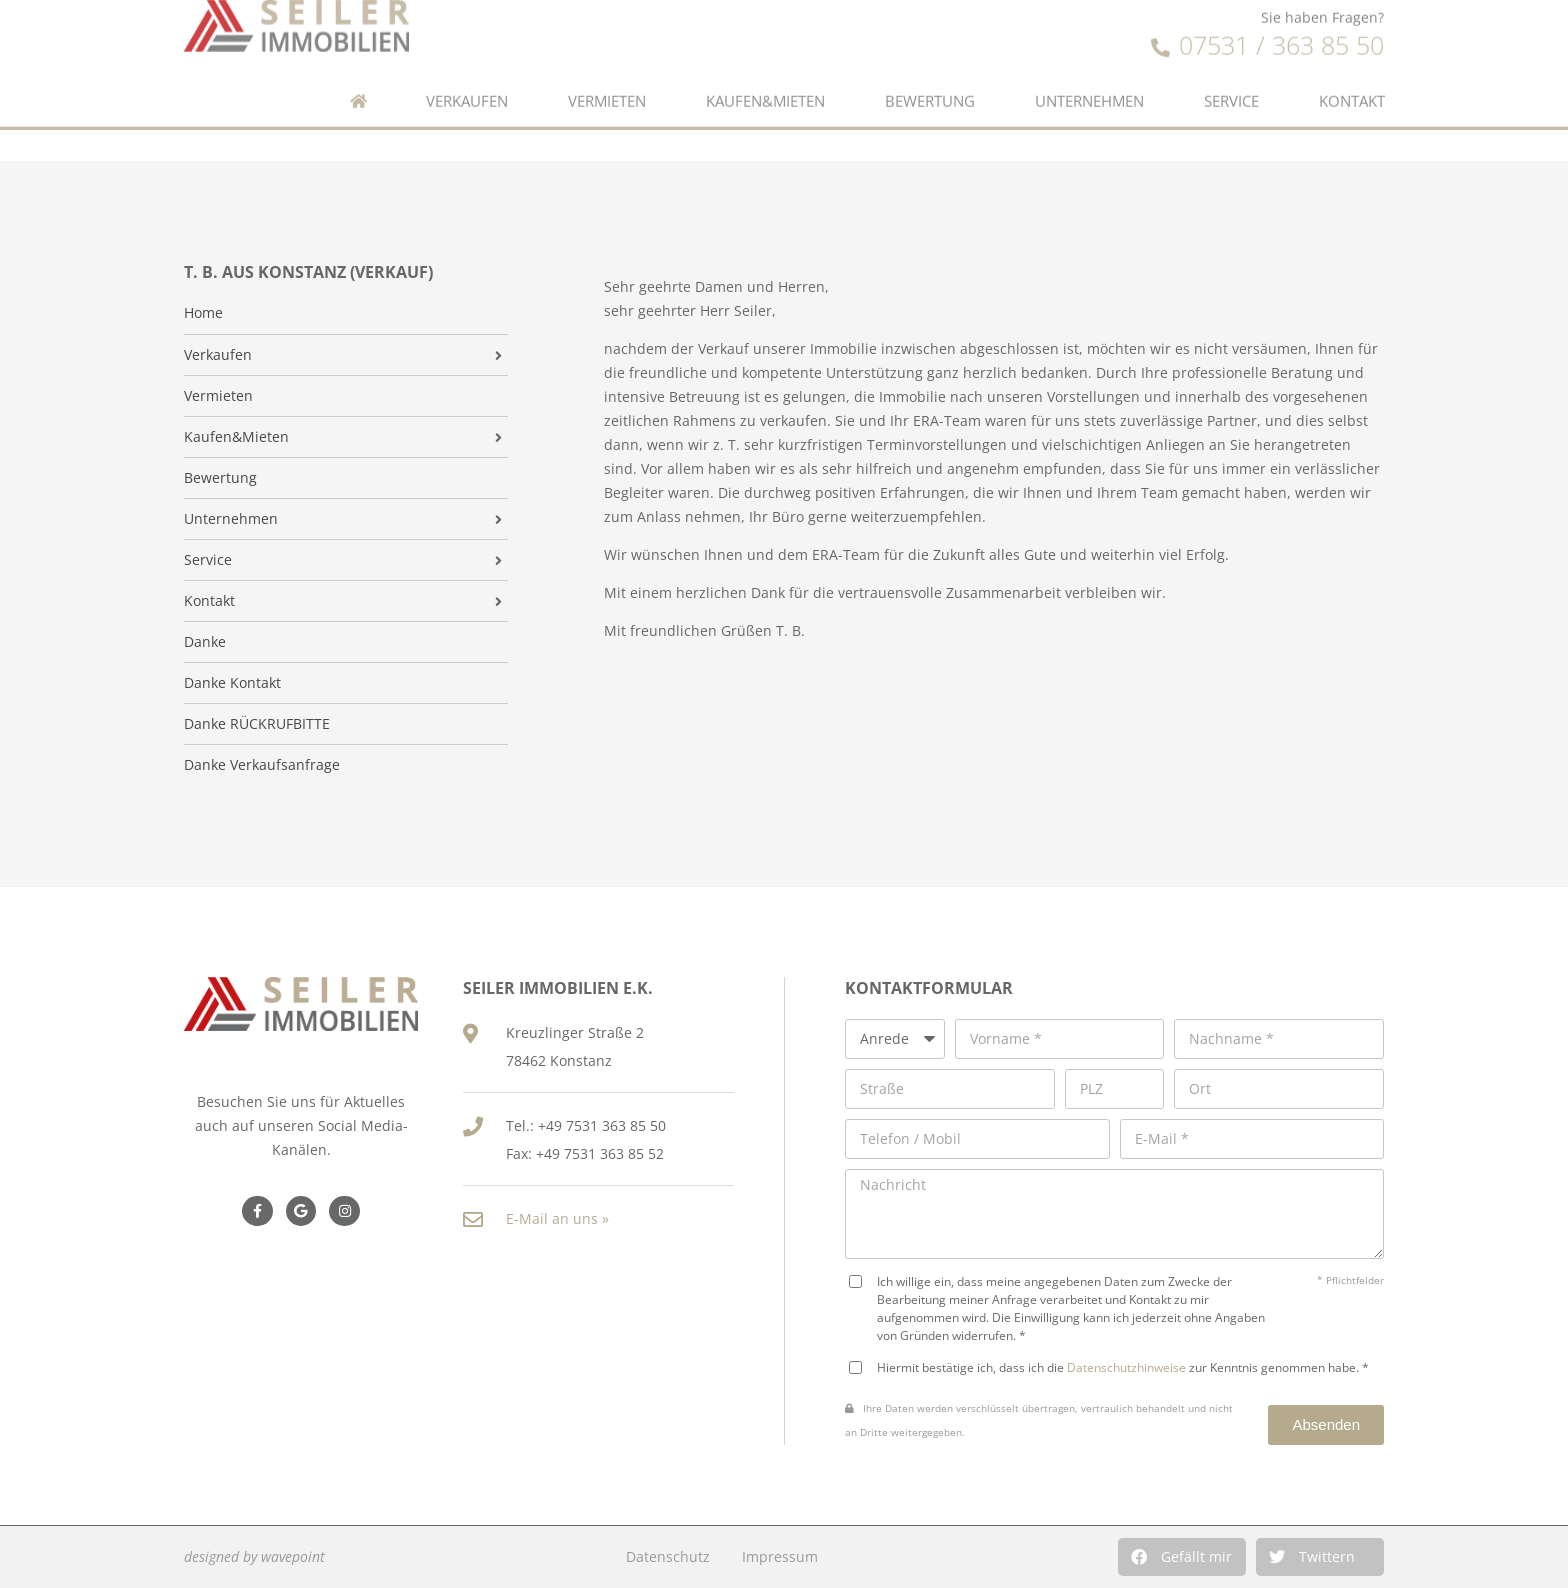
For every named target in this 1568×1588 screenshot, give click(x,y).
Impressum (780, 1556)
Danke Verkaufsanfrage (262, 765)
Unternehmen (1089, 65)
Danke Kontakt (232, 683)
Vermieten (607, 65)
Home (203, 313)
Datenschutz (668, 1556)
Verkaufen (467, 65)
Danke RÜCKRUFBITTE (257, 724)
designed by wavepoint (254, 1556)
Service (1231, 65)
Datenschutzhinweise (1126, 1367)
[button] (1182, 1557)
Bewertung (930, 65)
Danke (205, 642)
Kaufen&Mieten (765, 65)
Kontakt (1352, 65)
